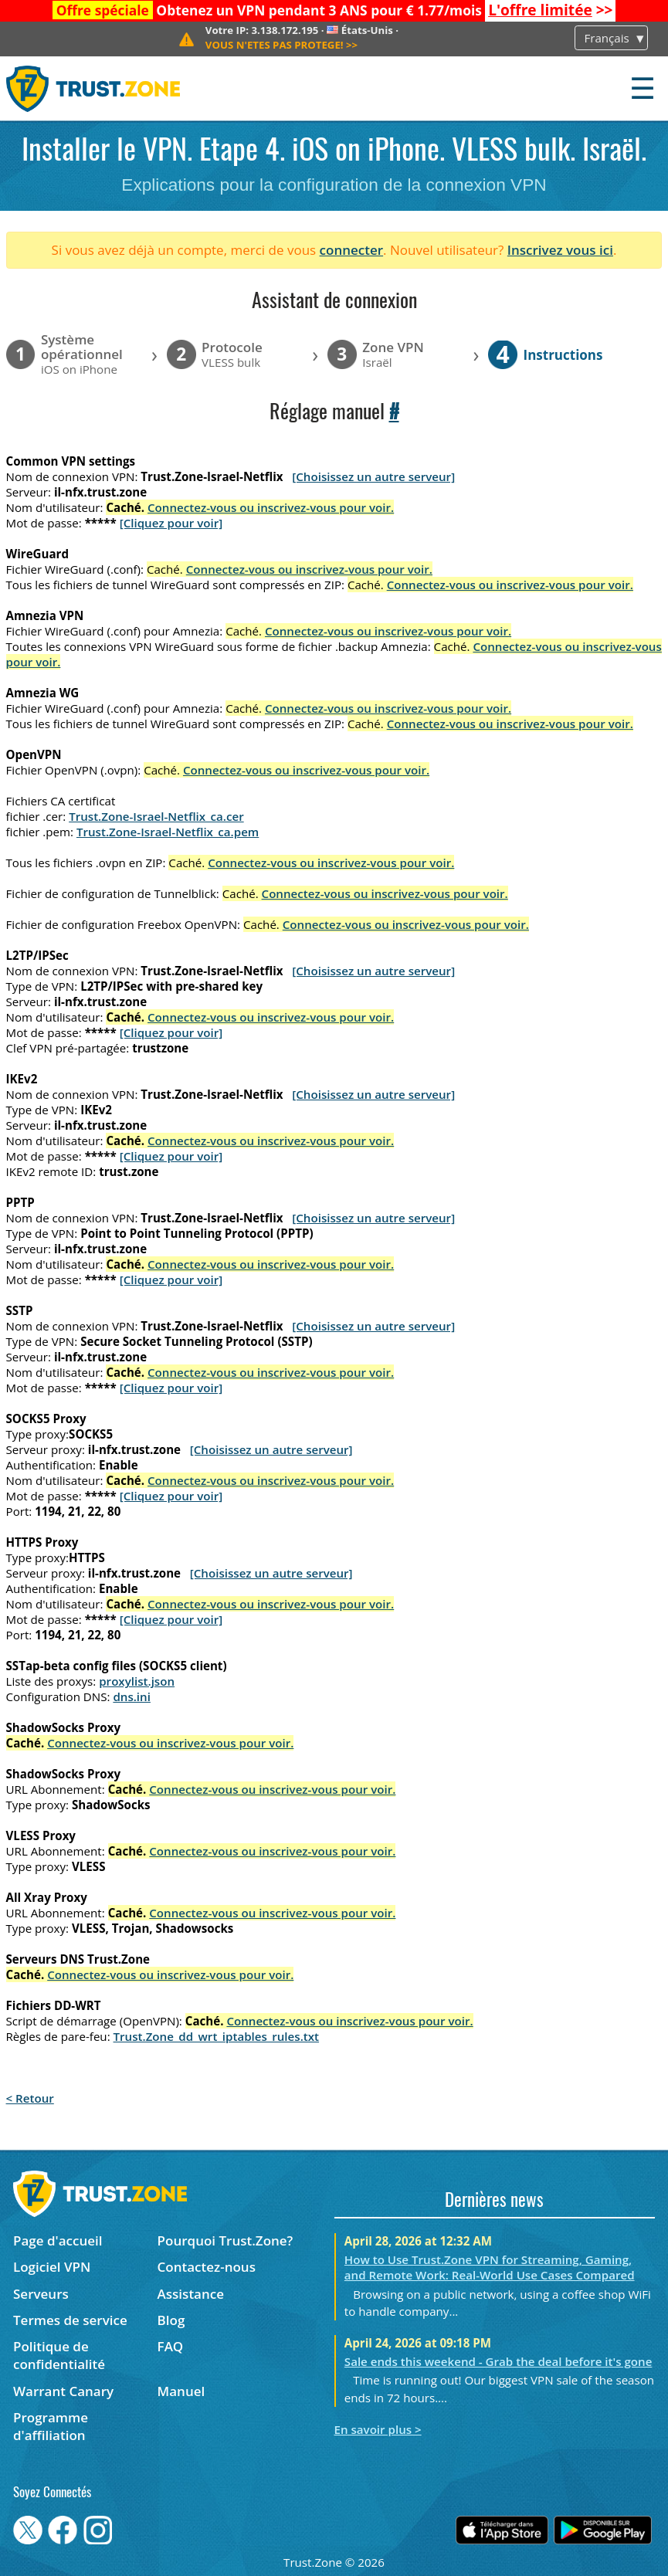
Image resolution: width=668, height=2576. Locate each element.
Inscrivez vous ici (560, 250)
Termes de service (70, 2320)
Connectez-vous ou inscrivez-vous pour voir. (271, 507)
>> (550, 10)
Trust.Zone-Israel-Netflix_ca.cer (156, 816)
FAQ (171, 2346)
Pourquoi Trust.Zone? (225, 2240)
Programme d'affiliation (50, 2426)
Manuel (181, 2391)
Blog (171, 2320)
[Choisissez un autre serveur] (373, 476)
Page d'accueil (57, 2240)
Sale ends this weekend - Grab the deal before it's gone (498, 2361)
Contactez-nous (207, 2267)
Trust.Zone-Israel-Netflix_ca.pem (167, 831)
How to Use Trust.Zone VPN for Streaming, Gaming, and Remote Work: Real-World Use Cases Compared (489, 2267)
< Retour (30, 2098)
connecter (352, 250)
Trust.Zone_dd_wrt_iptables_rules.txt (217, 2036)
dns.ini (132, 1696)
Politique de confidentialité (59, 2355)
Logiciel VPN (51, 2267)
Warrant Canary (63, 2391)
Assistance (191, 2294)
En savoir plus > (378, 2429)
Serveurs (41, 2294)
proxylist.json (137, 1681)
